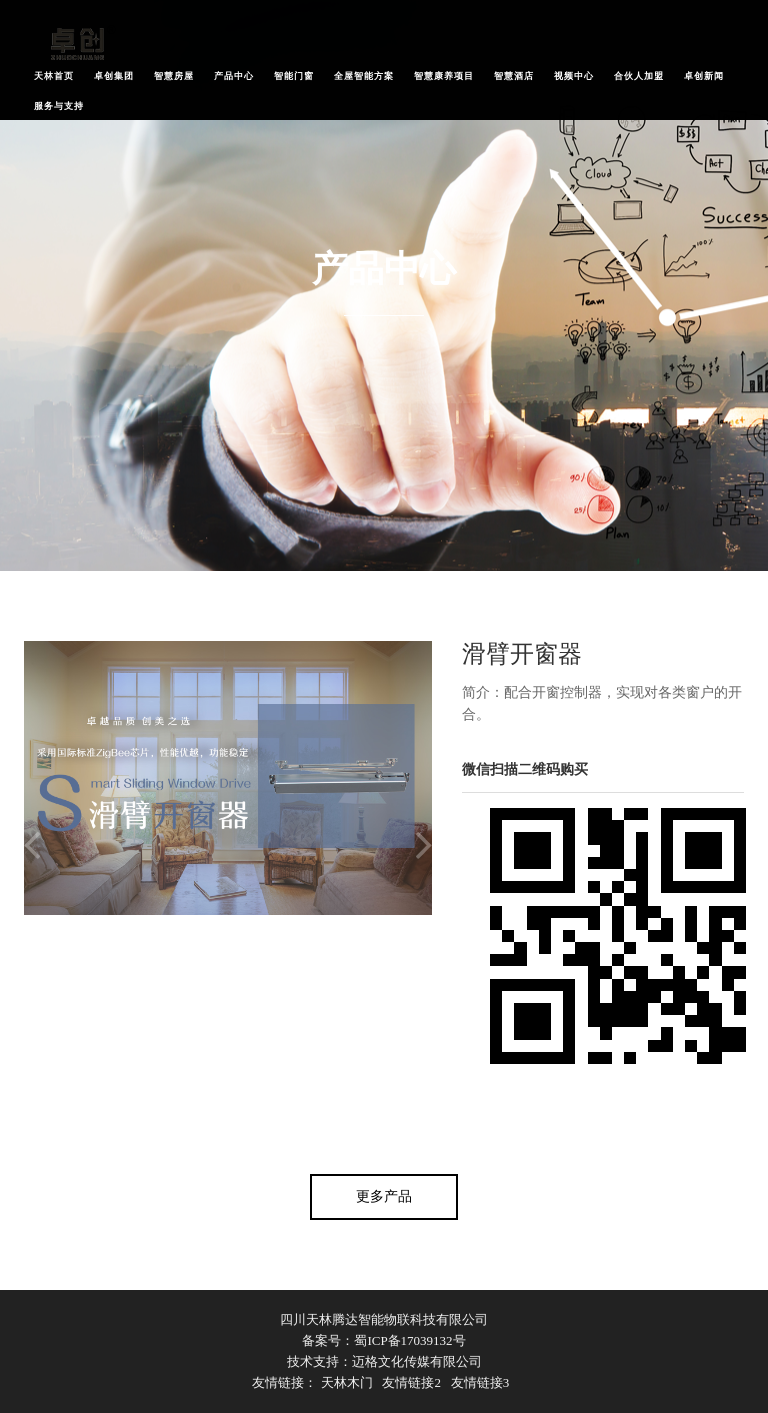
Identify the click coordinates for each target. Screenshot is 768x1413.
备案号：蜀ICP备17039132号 (383, 1340)
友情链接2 (411, 1382)
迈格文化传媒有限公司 (417, 1361)
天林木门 (347, 1382)
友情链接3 (480, 1382)
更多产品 (384, 1196)
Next (424, 845)
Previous (32, 845)
